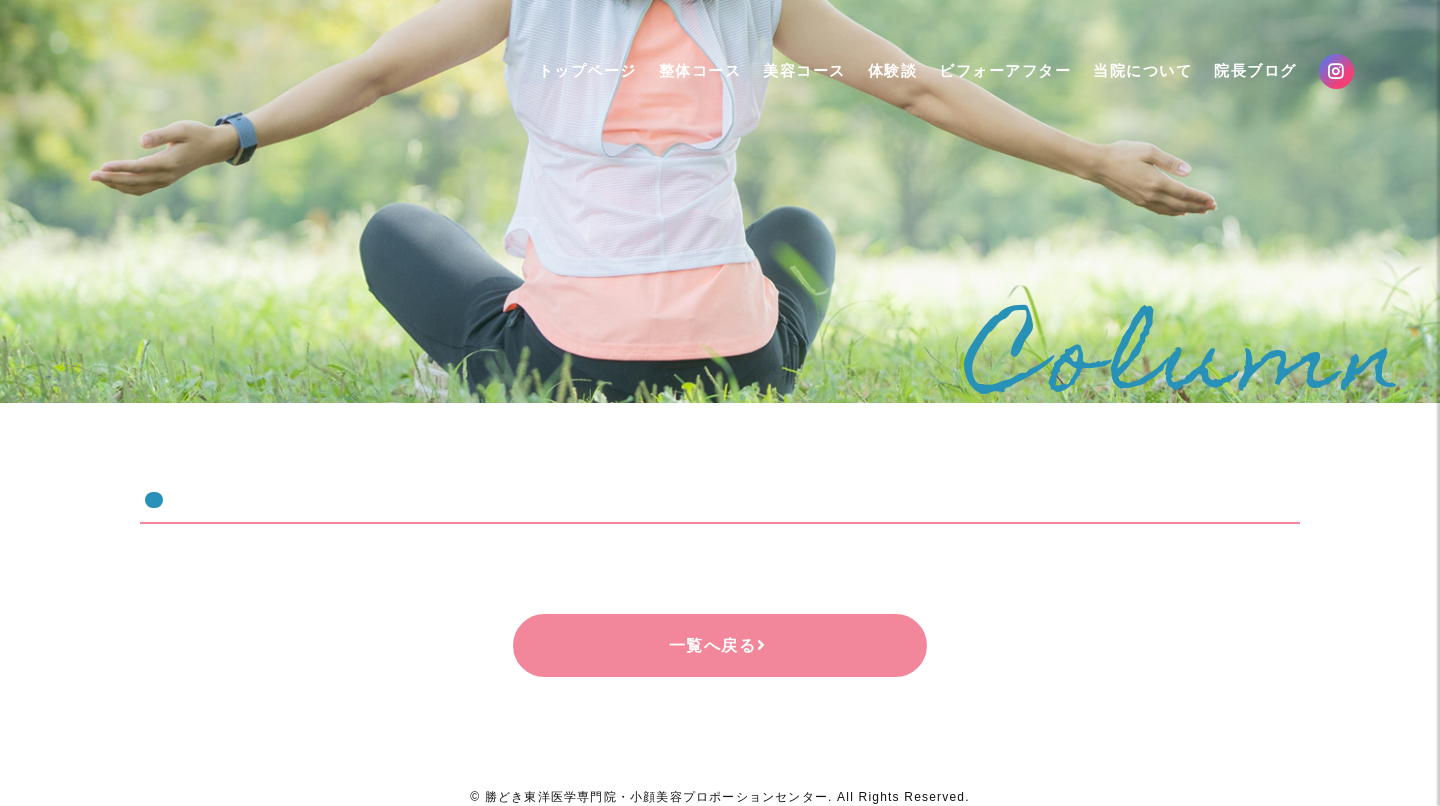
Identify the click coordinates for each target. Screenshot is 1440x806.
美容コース (786, 83)
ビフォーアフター (987, 83)
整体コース (682, 83)
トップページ (569, 83)
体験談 (875, 83)
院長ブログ (1237, 83)
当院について (1124, 83)
